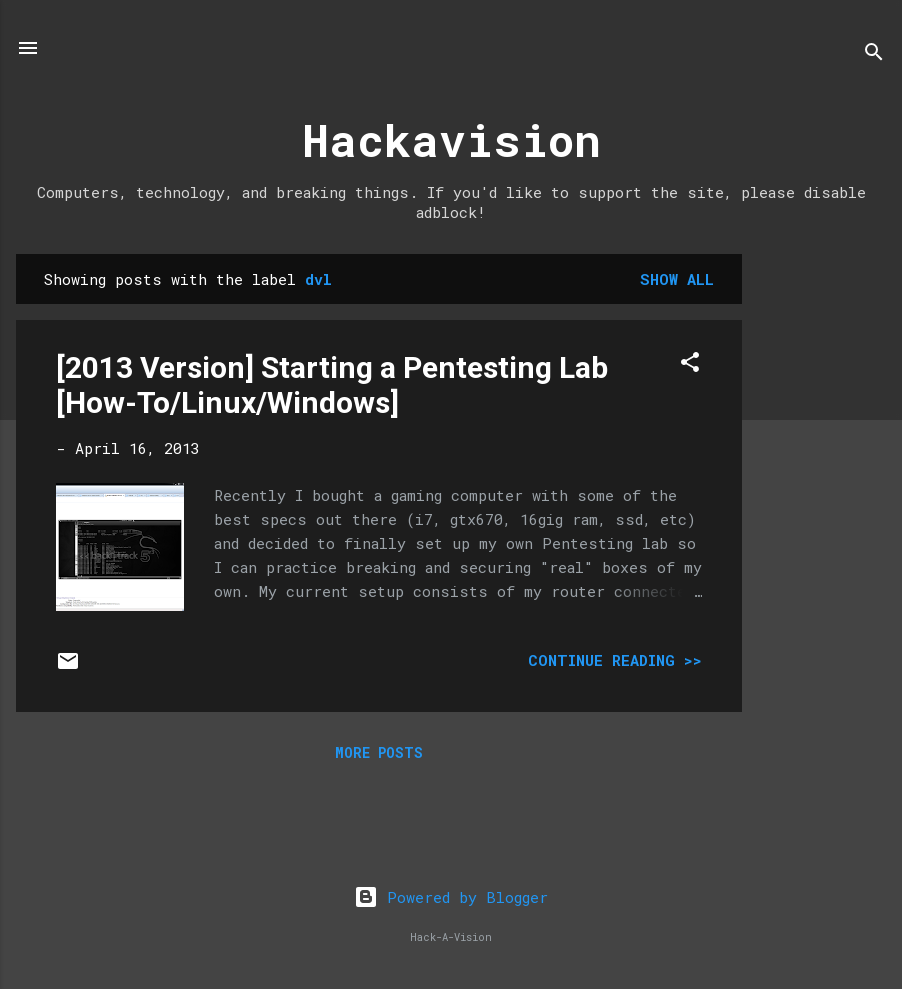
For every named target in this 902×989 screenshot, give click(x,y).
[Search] (874, 54)
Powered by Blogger (451, 897)
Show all (677, 279)
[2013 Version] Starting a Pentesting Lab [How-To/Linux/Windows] (332, 385)
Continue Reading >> (615, 660)
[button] (690, 365)
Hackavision (451, 139)
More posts (379, 752)
